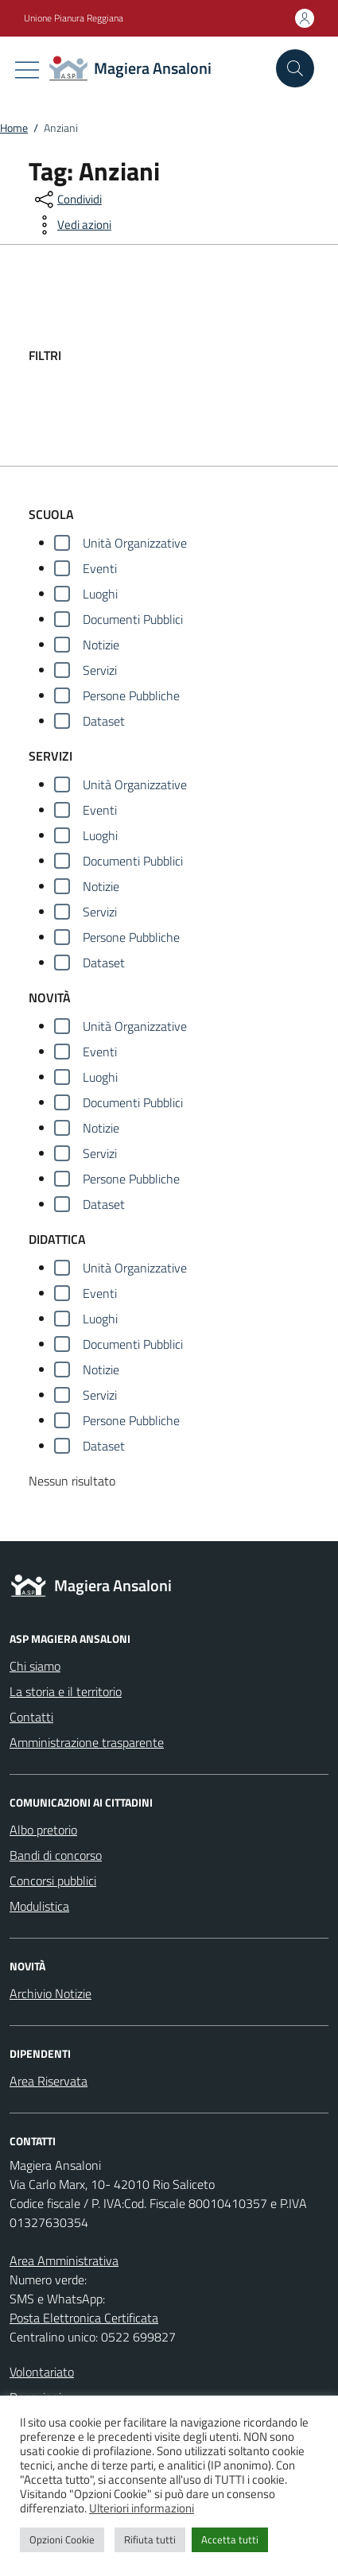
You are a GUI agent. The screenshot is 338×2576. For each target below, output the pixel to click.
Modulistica (39, 1906)
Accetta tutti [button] (229, 2539)
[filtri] (190, 355)
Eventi (100, 568)
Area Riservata (48, 2080)
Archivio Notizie (50, 1993)
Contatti (31, 1716)
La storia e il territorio (66, 1691)
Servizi (100, 670)
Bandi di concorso (56, 1855)
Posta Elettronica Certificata (84, 2317)
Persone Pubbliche (131, 695)
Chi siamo (35, 1665)
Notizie (101, 644)
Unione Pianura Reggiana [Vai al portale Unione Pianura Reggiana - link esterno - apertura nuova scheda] (73, 18)
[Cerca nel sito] (295, 68)
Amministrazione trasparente (87, 1742)
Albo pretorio (43, 1829)
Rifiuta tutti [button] (150, 2539)
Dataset (104, 720)
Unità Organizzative (135, 542)
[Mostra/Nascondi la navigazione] (27, 70)
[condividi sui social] (67, 199)
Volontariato (42, 2371)
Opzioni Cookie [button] (62, 2539)
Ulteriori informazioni (141, 2508)
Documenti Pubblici (133, 619)
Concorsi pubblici (53, 1880)
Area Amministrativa (64, 2260)
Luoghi (100, 593)
